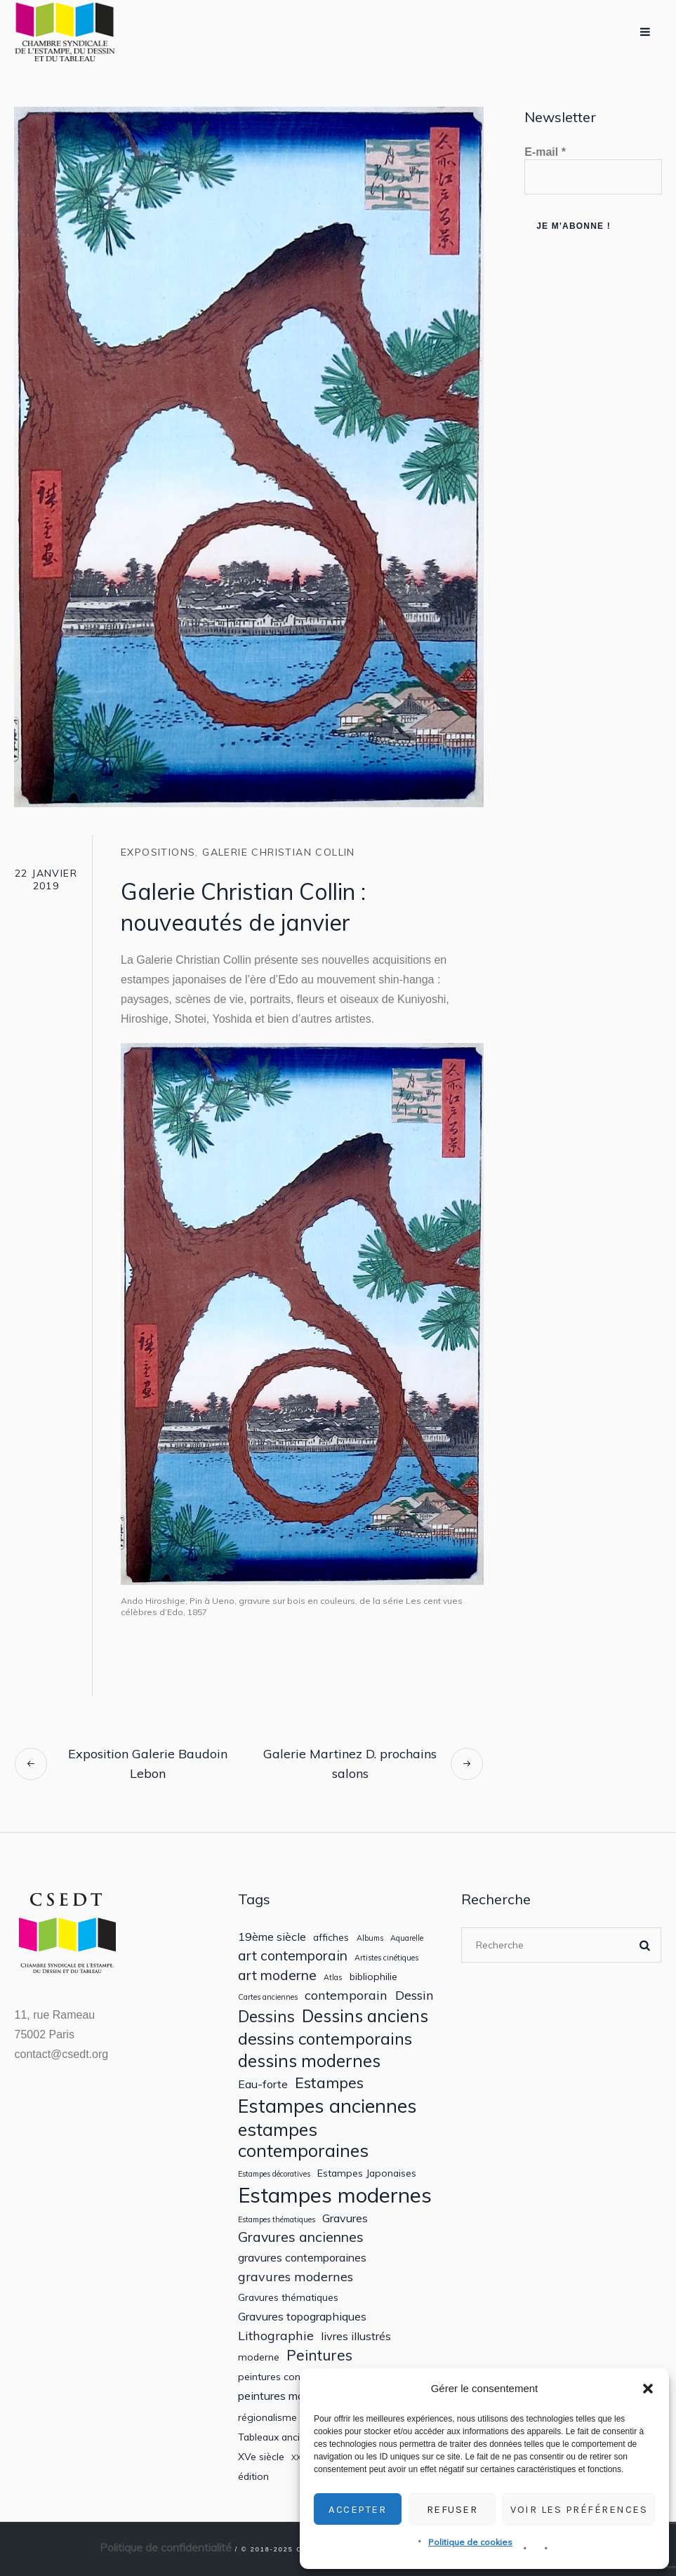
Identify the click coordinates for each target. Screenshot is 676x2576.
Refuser (452, 2509)
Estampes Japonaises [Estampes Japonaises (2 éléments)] (366, 2173)
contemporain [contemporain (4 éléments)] (346, 1995)
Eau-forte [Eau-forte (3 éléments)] (263, 2084)
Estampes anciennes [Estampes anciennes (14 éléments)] (327, 2105)
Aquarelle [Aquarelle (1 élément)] (406, 1938)
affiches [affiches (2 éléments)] (331, 1937)
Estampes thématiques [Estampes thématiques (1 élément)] (276, 2219)
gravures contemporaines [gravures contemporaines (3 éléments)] (302, 2257)
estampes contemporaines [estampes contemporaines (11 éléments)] (303, 2140)
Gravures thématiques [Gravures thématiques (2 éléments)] (288, 2297)
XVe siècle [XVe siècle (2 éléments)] (261, 2456)
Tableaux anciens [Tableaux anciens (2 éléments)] (277, 2437)
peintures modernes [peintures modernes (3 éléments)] (288, 2396)
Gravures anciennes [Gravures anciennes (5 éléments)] (301, 2237)
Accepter (357, 2509)
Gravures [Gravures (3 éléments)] (345, 2218)
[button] (648, 2389)
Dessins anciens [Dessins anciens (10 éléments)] (365, 2016)
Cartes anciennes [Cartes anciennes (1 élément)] (268, 1997)
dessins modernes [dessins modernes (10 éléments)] (309, 2061)
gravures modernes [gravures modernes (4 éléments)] (295, 2276)
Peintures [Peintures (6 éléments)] (319, 2355)
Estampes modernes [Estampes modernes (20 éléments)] (335, 2195)
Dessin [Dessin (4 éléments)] (414, 1995)
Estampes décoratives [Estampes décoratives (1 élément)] (274, 2174)
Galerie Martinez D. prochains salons (350, 1763)
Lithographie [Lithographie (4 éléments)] (276, 2335)
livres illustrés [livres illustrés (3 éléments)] (356, 2336)
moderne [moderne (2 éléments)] (258, 2357)
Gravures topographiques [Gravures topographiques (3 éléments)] (302, 2316)
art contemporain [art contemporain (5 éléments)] (292, 1955)
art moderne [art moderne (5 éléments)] (277, 1975)
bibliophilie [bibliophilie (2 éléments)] (373, 1976)
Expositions (158, 852)
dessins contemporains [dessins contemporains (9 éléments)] (325, 2038)
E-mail (545, 152)
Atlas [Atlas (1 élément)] (333, 1977)
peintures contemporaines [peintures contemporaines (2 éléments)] (298, 2376)
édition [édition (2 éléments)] (253, 2476)
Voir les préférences (578, 2509)
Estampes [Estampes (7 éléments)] (329, 2082)
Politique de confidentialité (166, 2547)
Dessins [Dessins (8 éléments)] (266, 2016)
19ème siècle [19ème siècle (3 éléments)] (272, 1937)
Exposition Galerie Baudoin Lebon (147, 1763)
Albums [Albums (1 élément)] (370, 1938)
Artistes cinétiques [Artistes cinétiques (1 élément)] (386, 1958)
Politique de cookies (470, 2542)
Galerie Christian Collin (278, 852)
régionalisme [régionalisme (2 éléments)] (267, 2417)
